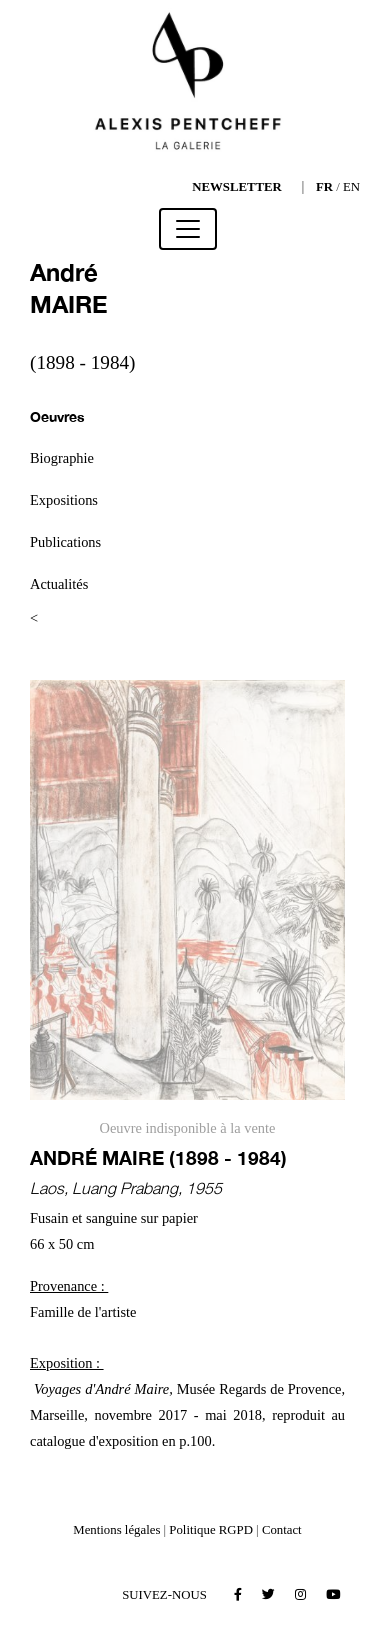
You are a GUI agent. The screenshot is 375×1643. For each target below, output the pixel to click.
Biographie (62, 458)
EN (351, 187)
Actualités (59, 584)
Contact (282, 1530)
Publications (65, 542)
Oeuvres (57, 416)
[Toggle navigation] (188, 229)
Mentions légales (116, 1530)
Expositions (64, 500)
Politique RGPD (211, 1530)
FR (324, 187)
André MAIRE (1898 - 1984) (158, 1157)
